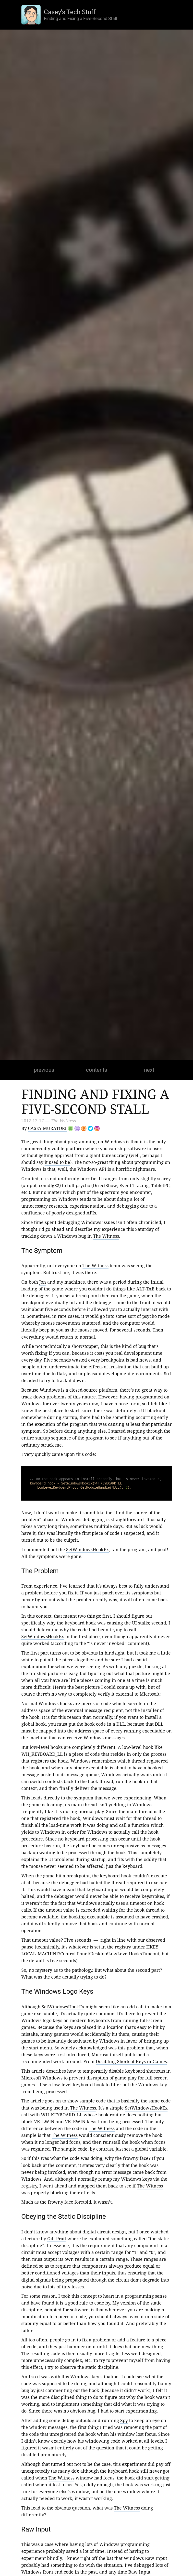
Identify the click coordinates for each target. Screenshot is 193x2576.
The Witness (63, 1121)
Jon (42, 1282)
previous (44, 1070)
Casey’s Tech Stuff (70, 12)
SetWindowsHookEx (87, 1549)
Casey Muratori (47, 1128)
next (149, 1070)
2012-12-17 (32, 1121)
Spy (124, 2420)
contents (96, 1070)
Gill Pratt (56, 2238)
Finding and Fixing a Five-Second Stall (95, 1101)
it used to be (57, 1162)
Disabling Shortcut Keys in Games (131, 2061)
